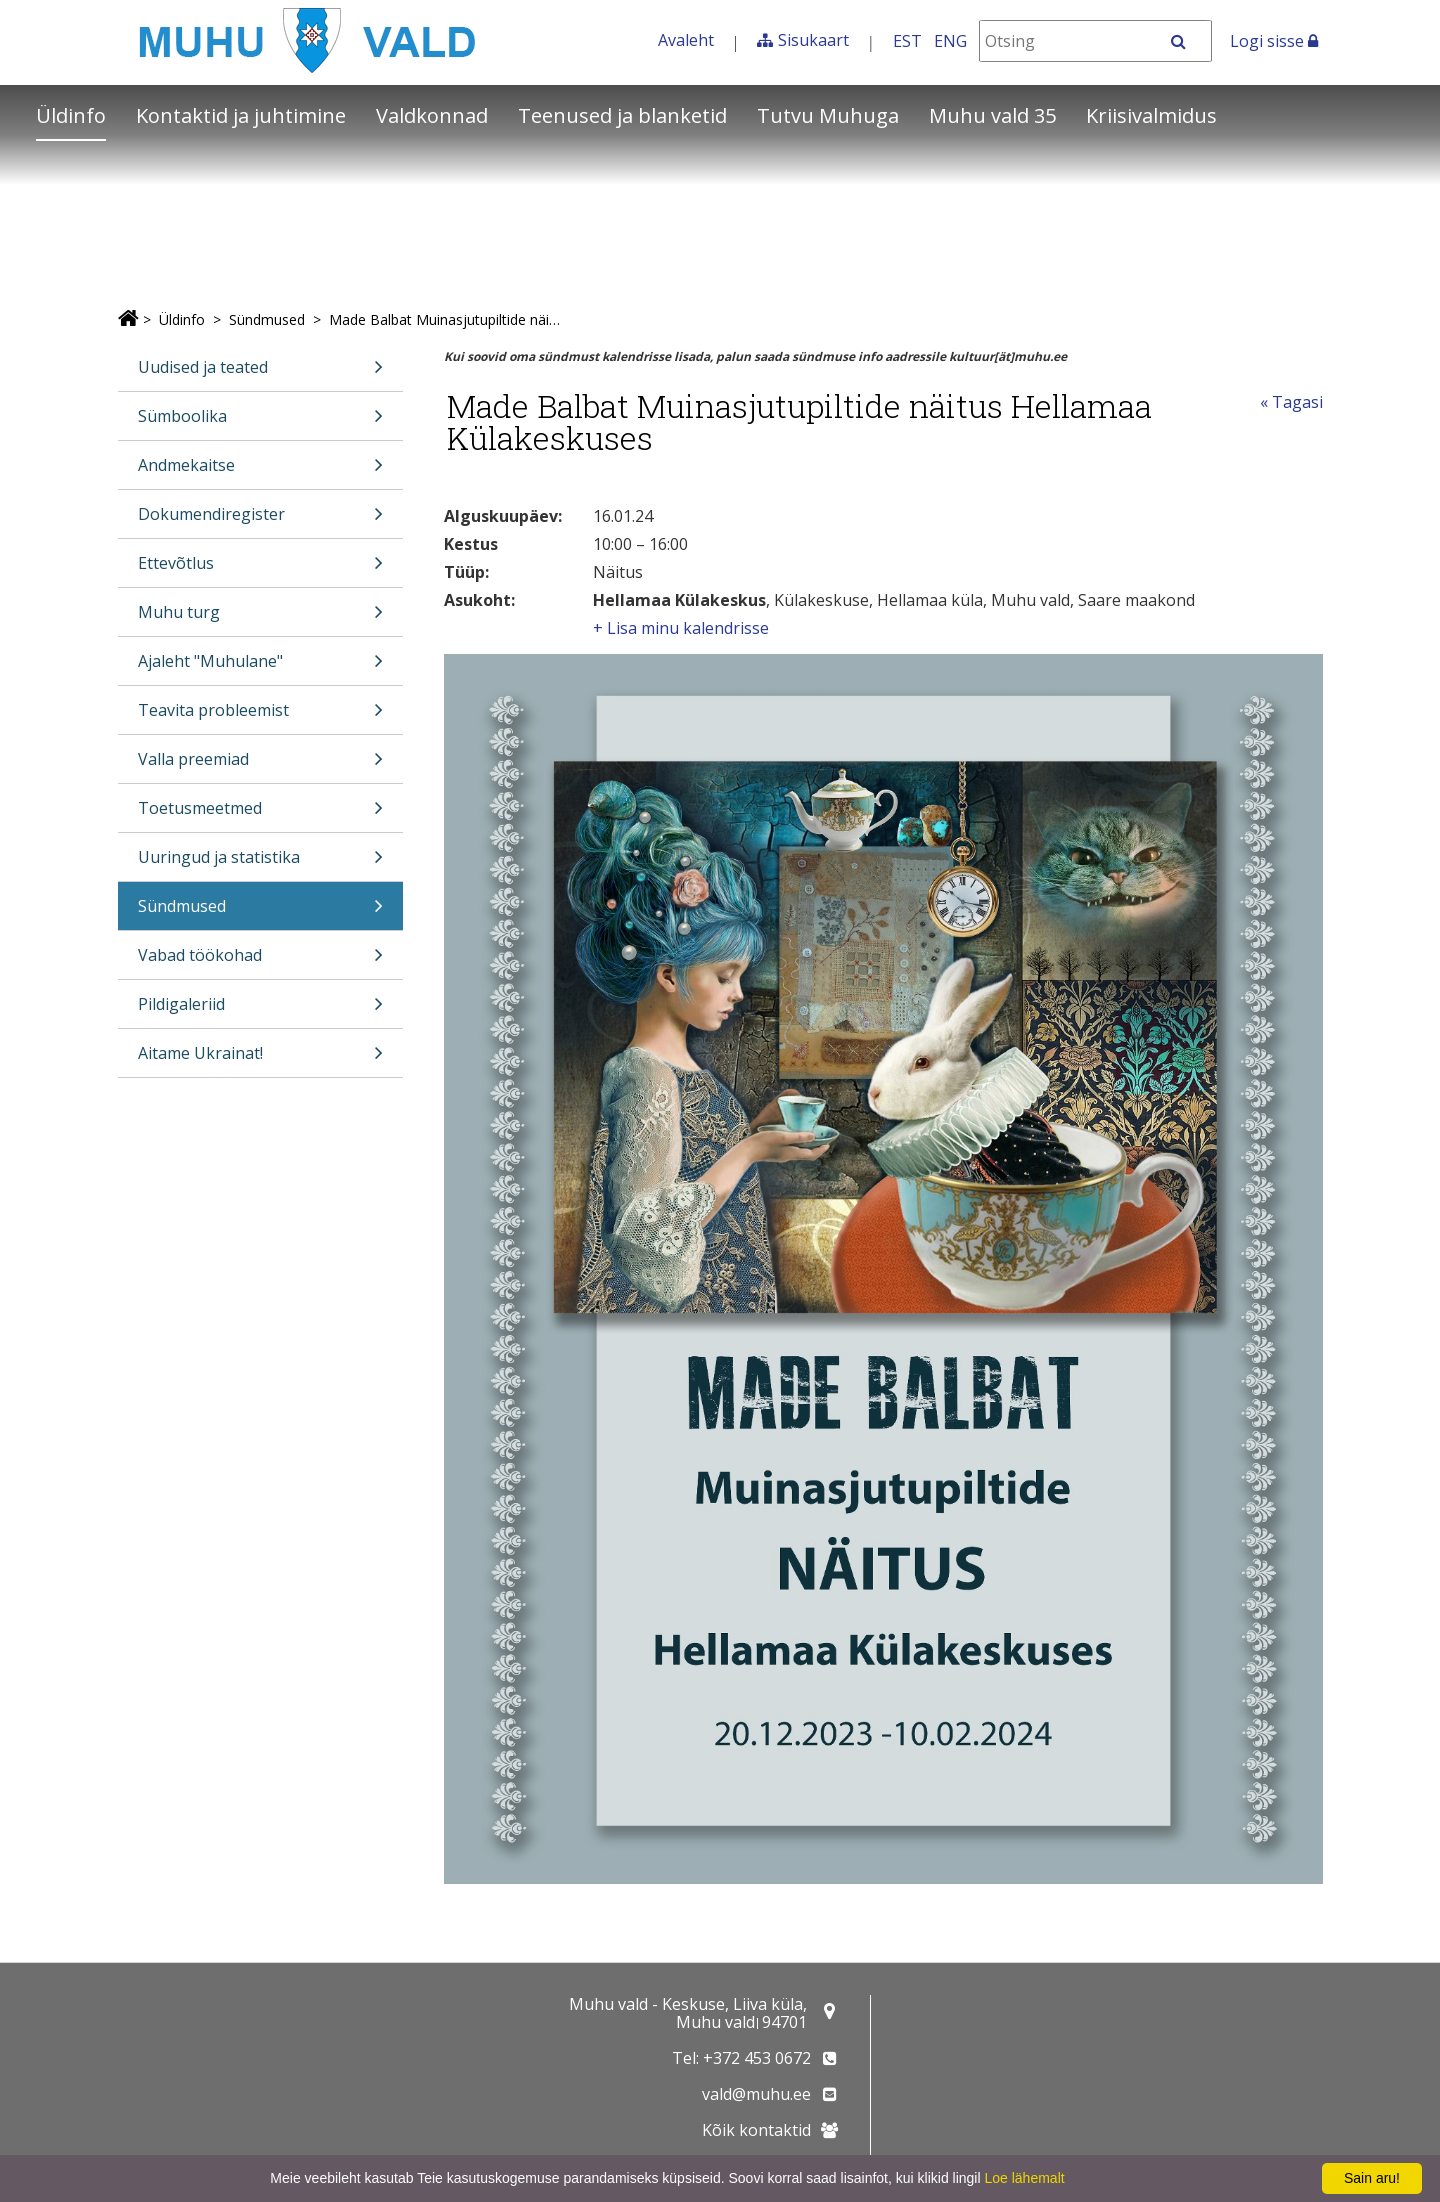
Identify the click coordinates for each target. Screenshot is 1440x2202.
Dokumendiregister (261, 520)
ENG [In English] (950, 41)
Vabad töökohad (261, 961)
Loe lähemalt (1024, 2178)
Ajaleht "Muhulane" (261, 667)
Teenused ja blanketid (622, 115)
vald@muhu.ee (756, 2094)
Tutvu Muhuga (828, 115)
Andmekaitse (261, 471)
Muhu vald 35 (992, 115)
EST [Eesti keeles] (907, 41)
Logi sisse (1274, 41)
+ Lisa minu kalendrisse (681, 628)
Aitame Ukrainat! (261, 1059)
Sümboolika (261, 422)
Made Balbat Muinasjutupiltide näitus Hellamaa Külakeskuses (445, 319)
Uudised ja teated (261, 373)
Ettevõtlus (261, 569)
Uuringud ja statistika (261, 863)
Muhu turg (261, 618)
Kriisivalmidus (1151, 115)
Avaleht (686, 40)
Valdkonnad (432, 115)
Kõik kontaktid (756, 2130)
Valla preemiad (261, 765)
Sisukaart (813, 40)
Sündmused (267, 319)
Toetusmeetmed (261, 814)
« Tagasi (1291, 402)
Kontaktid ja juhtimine (241, 115)
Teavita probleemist (261, 716)
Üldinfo (71, 115)
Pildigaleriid (261, 1010)
